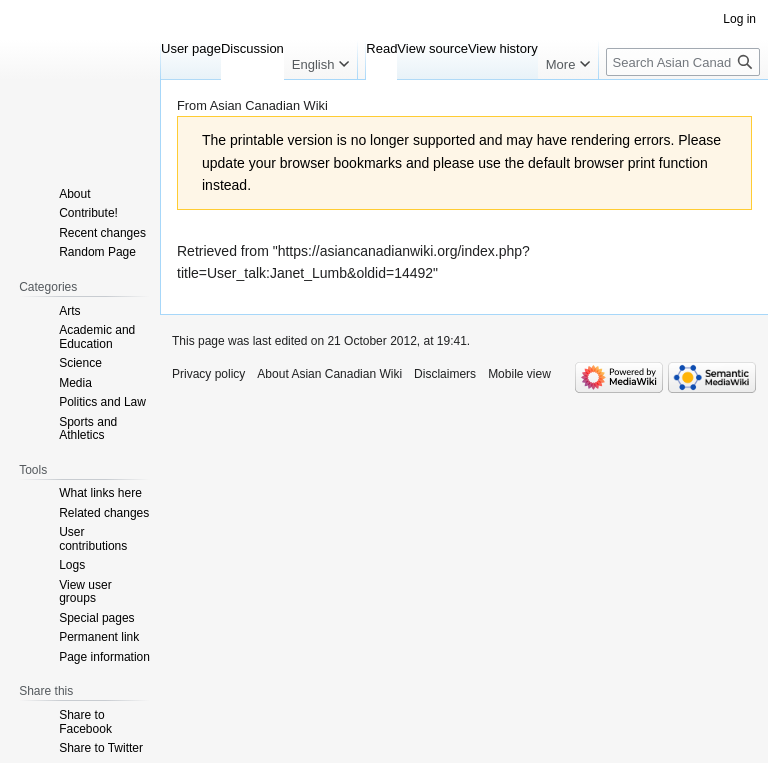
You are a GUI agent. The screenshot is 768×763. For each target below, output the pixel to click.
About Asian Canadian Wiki (329, 374)
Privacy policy (208, 374)
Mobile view (519, 374)
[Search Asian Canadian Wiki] (683, 62)
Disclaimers (445, 374)
